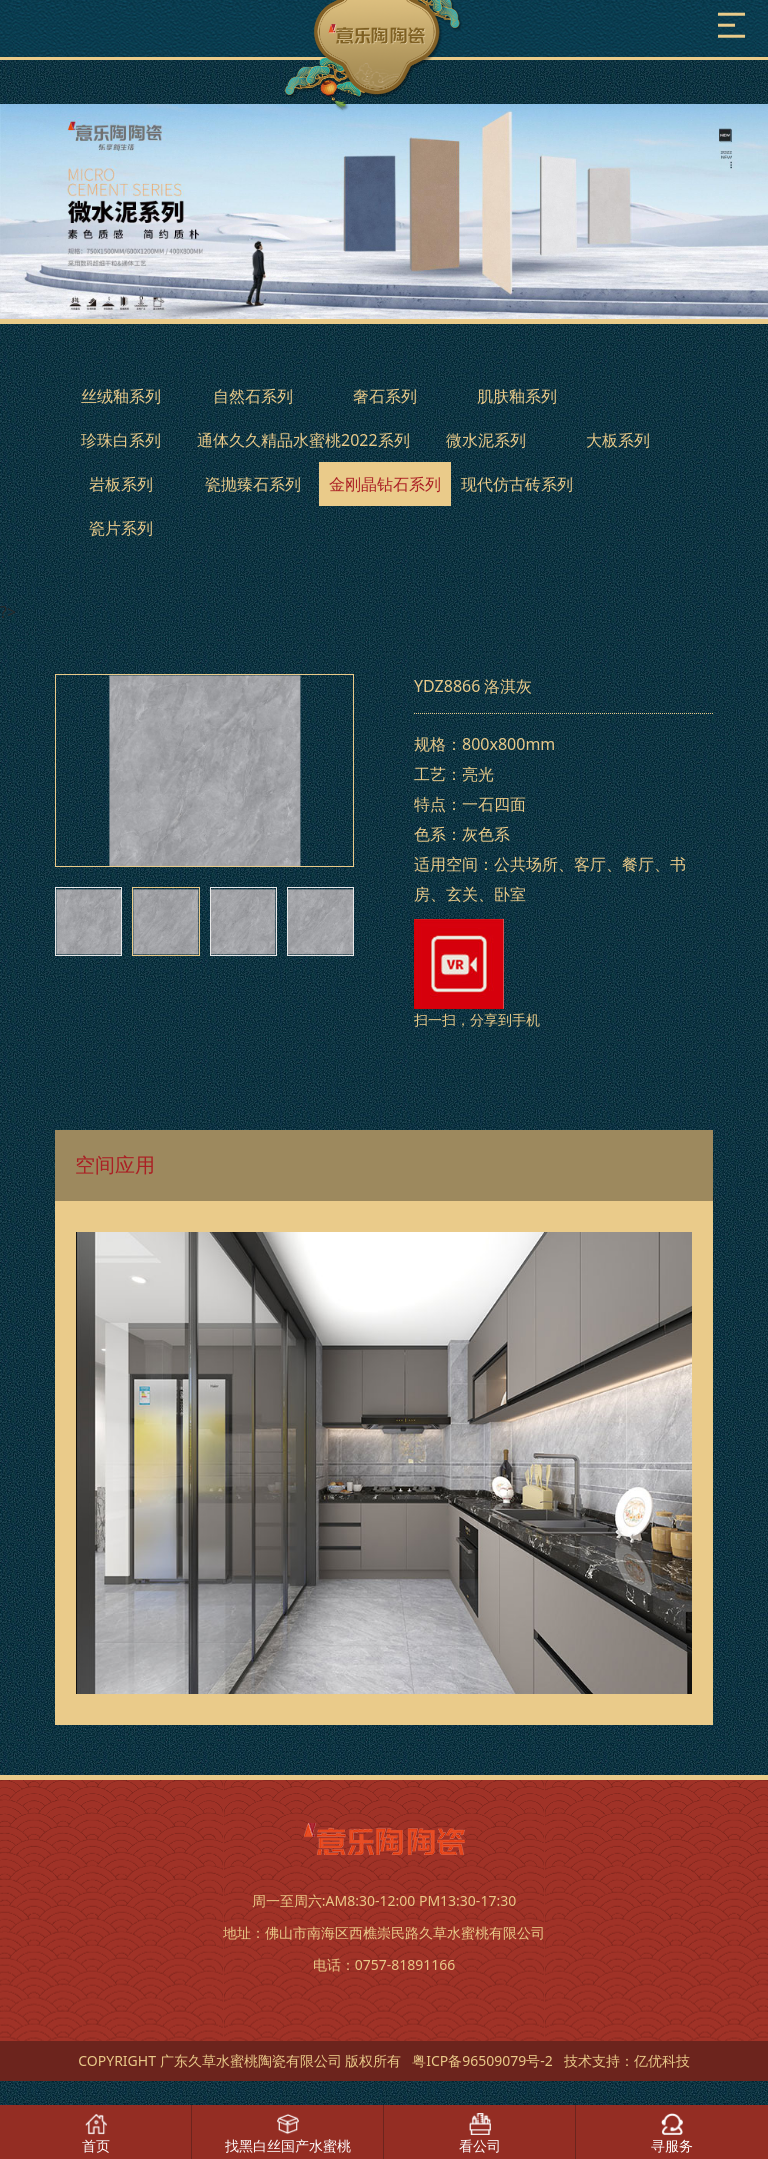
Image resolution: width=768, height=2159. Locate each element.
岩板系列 (121, 484)
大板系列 (618, 440)
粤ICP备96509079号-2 (482, 2060)
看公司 (480, 2145)
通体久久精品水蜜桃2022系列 (303, 440)
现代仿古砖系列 (517, 484)
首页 (96, 2145)
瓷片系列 (121, 528)
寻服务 (672, 2145)
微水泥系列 (486, 440)
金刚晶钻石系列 (385, 484)
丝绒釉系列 (121, 396)
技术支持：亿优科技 (627, 2060)
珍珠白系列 (121, 440)
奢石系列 (385, 396)
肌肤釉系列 (517, 396)
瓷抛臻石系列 (253, 484)
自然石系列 (253, 396)
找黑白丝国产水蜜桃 (288, 2145)
